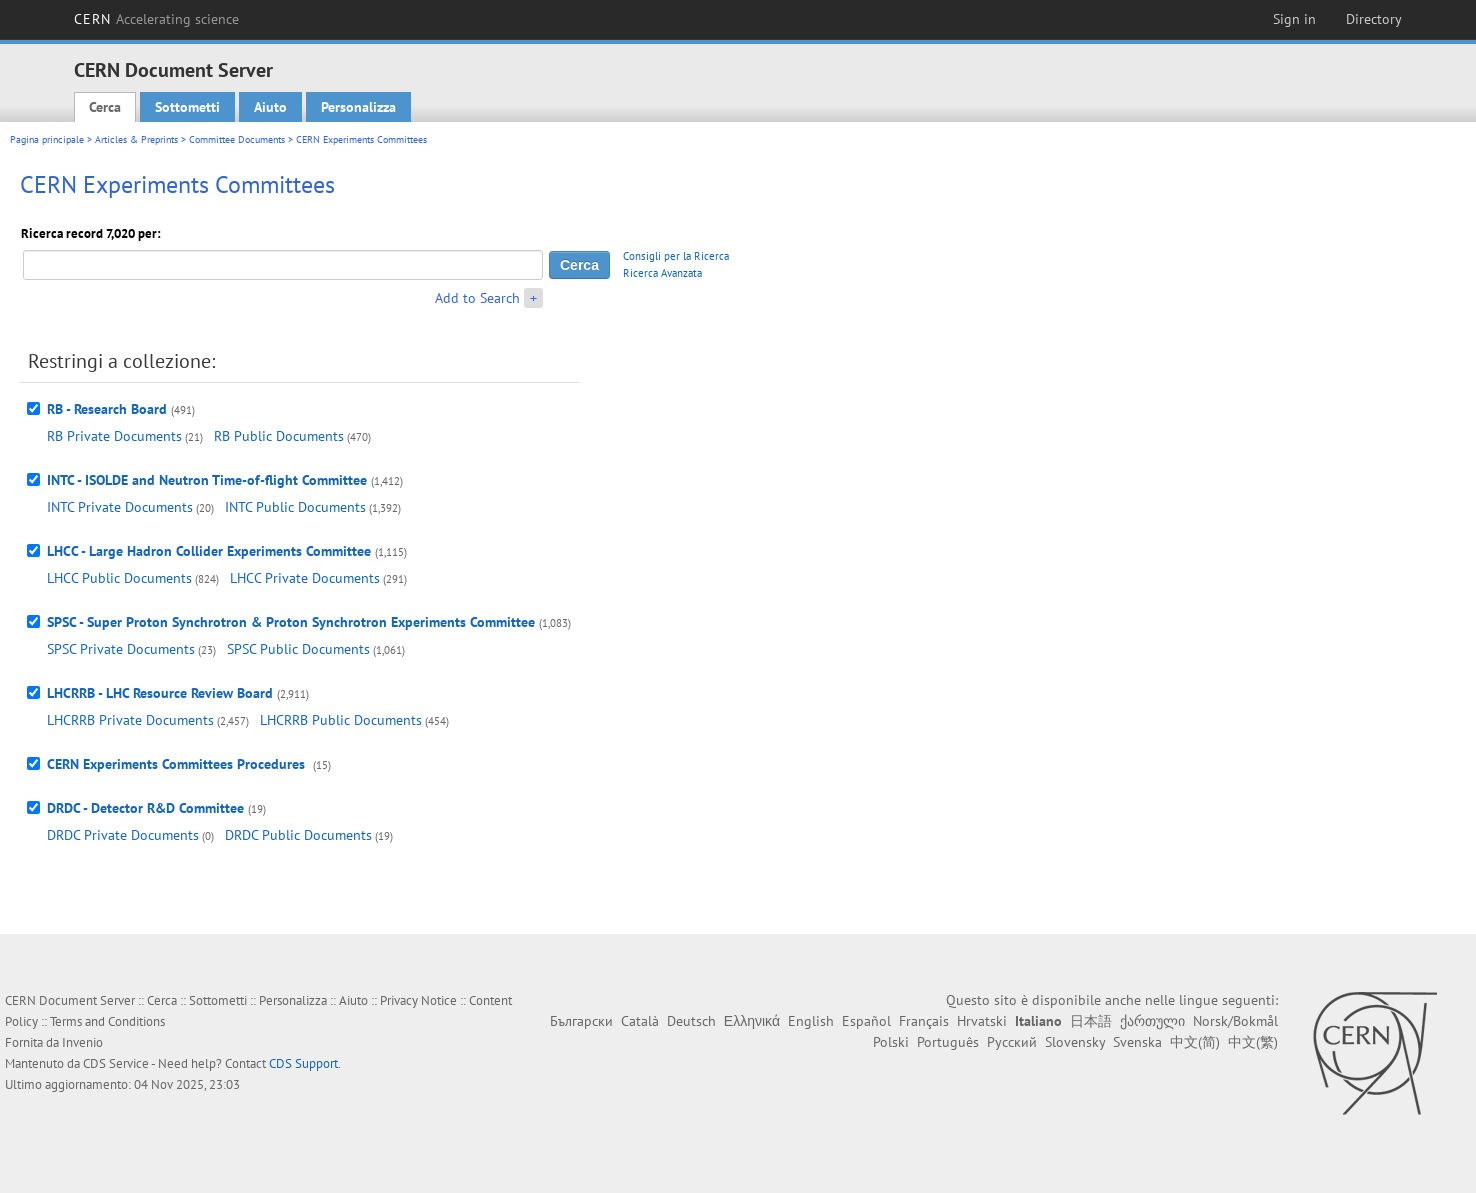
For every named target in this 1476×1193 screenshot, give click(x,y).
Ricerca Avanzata (662, 273)
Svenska (1137, 1042)
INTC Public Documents (295, 507)
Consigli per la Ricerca (676, 256)
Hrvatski (982, 1021)
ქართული (1152, 1021)
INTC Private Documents (120, 507)
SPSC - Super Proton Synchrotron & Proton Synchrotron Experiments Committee (291, 622)
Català (640, 1021)
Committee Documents (237, 139)
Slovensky (1075, 1042)
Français (924, 1021)
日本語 (1091, 1021)
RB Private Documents (114, 436)
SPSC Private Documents (121, 649)
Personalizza (358, 107)
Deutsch (691, 1021)
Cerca (105, 107)
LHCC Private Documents (305, 578)
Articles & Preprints (136, 139)
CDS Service (116, 1063)
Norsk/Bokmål (1235, 1021)
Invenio (82, 1042)
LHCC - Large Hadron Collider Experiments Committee (209, 551)
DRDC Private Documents (123, 835)
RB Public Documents (279, 436)
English (811, 1021)
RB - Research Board (107, 409)
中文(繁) (1253, 1042)
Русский (1012, 1042)
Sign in (1294, 19)
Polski (891, 1042)
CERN (157, 19)
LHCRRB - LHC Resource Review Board (160, 693)
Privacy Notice (418, 1000)
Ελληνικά (752, 1021)
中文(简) (1195, 1042)
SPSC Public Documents (298, 649)
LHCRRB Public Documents (341, 720)
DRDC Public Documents (298, 835)
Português (948, 1042)
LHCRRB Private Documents (130, 720)
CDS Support (303, 1063)
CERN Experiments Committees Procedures (178, 764)
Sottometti (187, 107)
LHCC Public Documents (119, 578)
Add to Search (477, 298)
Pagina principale (47, 139)
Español (866, 1021)
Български (581, 1021)
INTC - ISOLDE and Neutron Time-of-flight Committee (207, 480)
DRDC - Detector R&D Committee (145, 808)
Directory (1374, 19)
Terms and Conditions (107, 1021)
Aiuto (270, 107)
